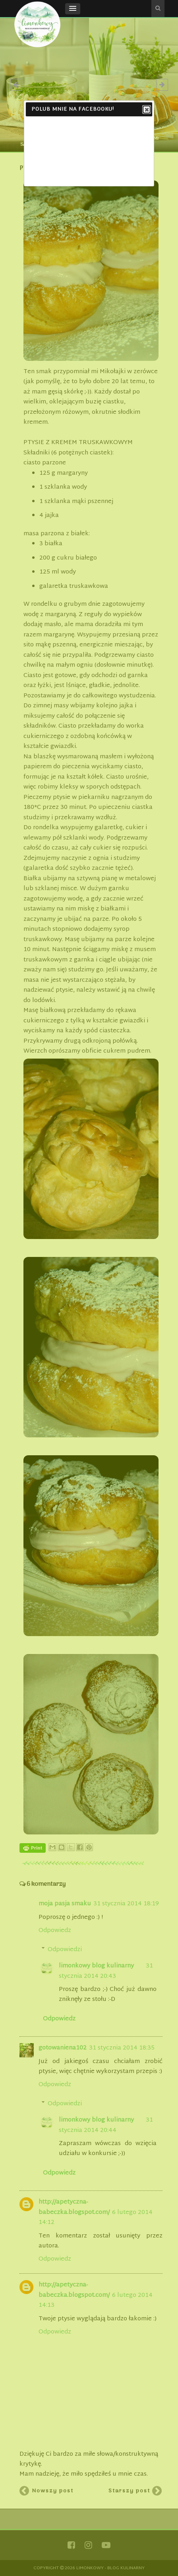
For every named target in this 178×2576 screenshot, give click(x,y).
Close (146, 110)
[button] (72, 8)
